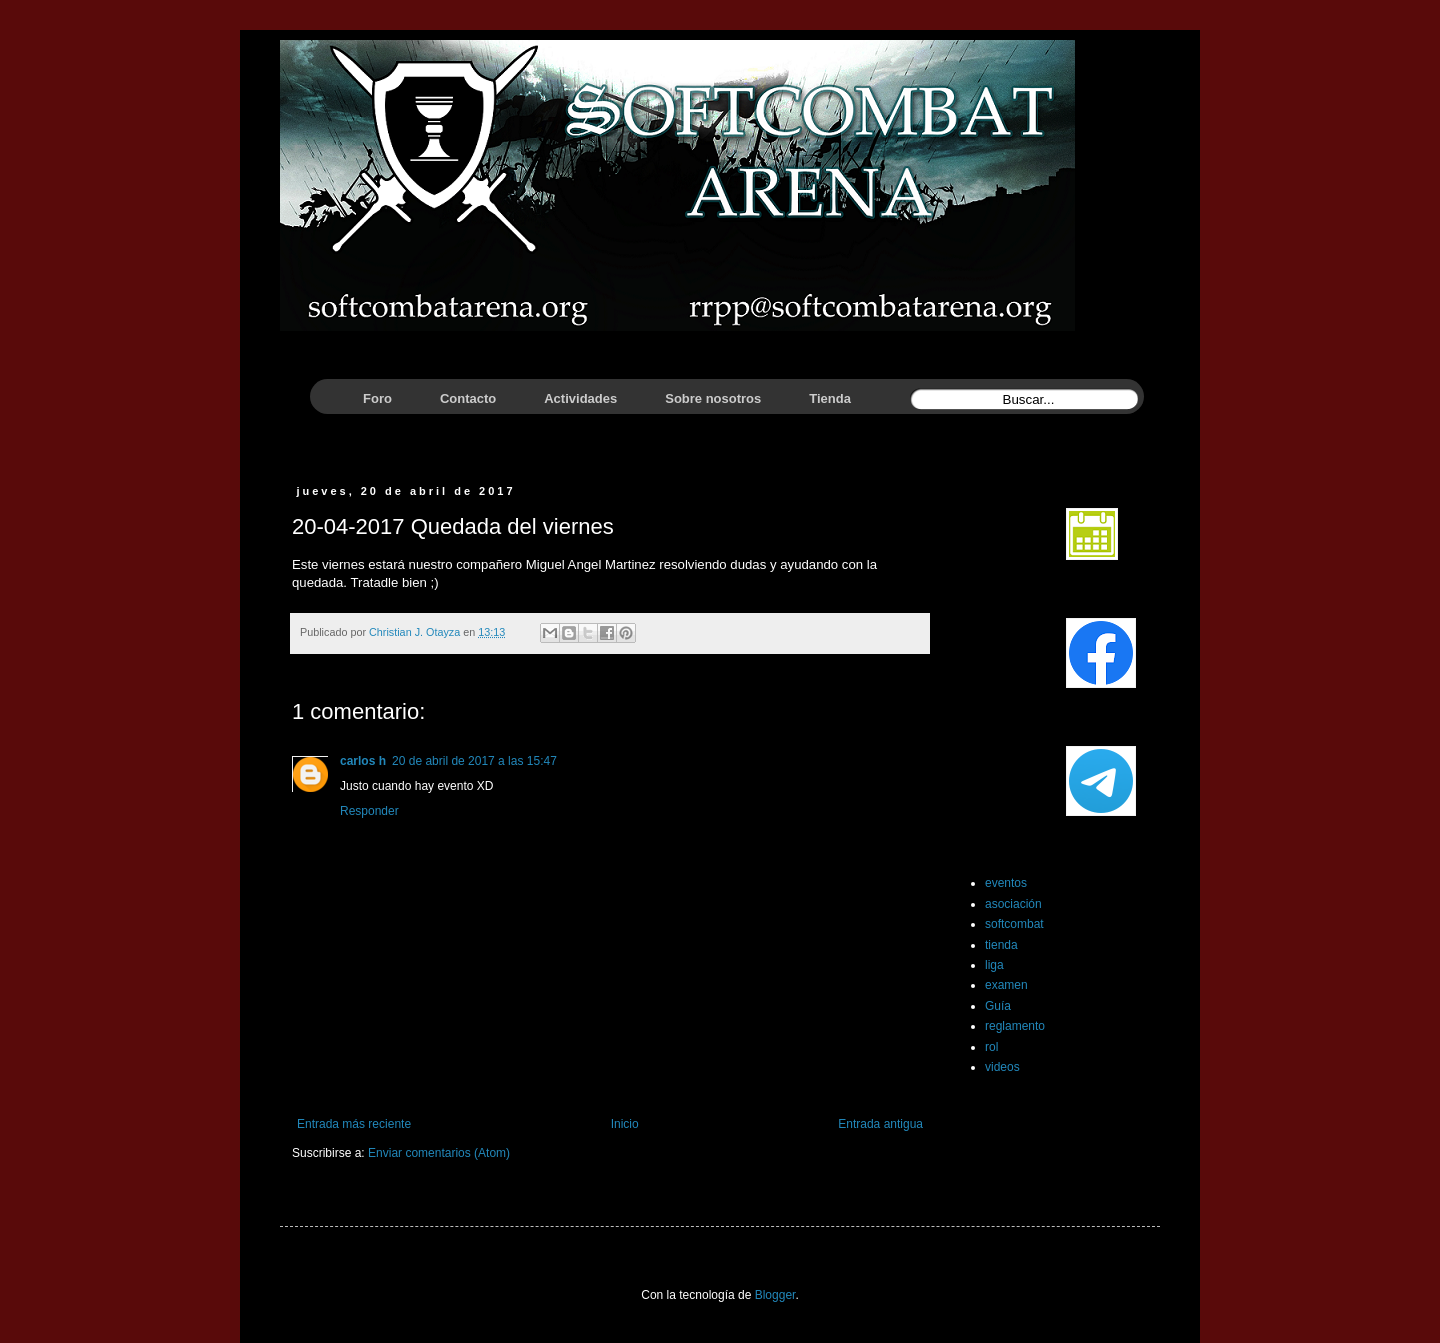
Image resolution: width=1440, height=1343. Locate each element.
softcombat (1014, 924)
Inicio (625, 1124)
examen (1006, 985)
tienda (1001, 945)
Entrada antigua (880, 1124)
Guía (998, 1006)
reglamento (1015, 1026)
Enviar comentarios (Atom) (439, 1153)
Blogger (775, 1295)
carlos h (363, 761)
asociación (1013, 904)
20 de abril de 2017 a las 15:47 (474, 761)
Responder (369, 811)
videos (1002, 1067)
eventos (1006, 883)
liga (994, 965)
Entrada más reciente (354, 1124)
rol (991, 1047)
